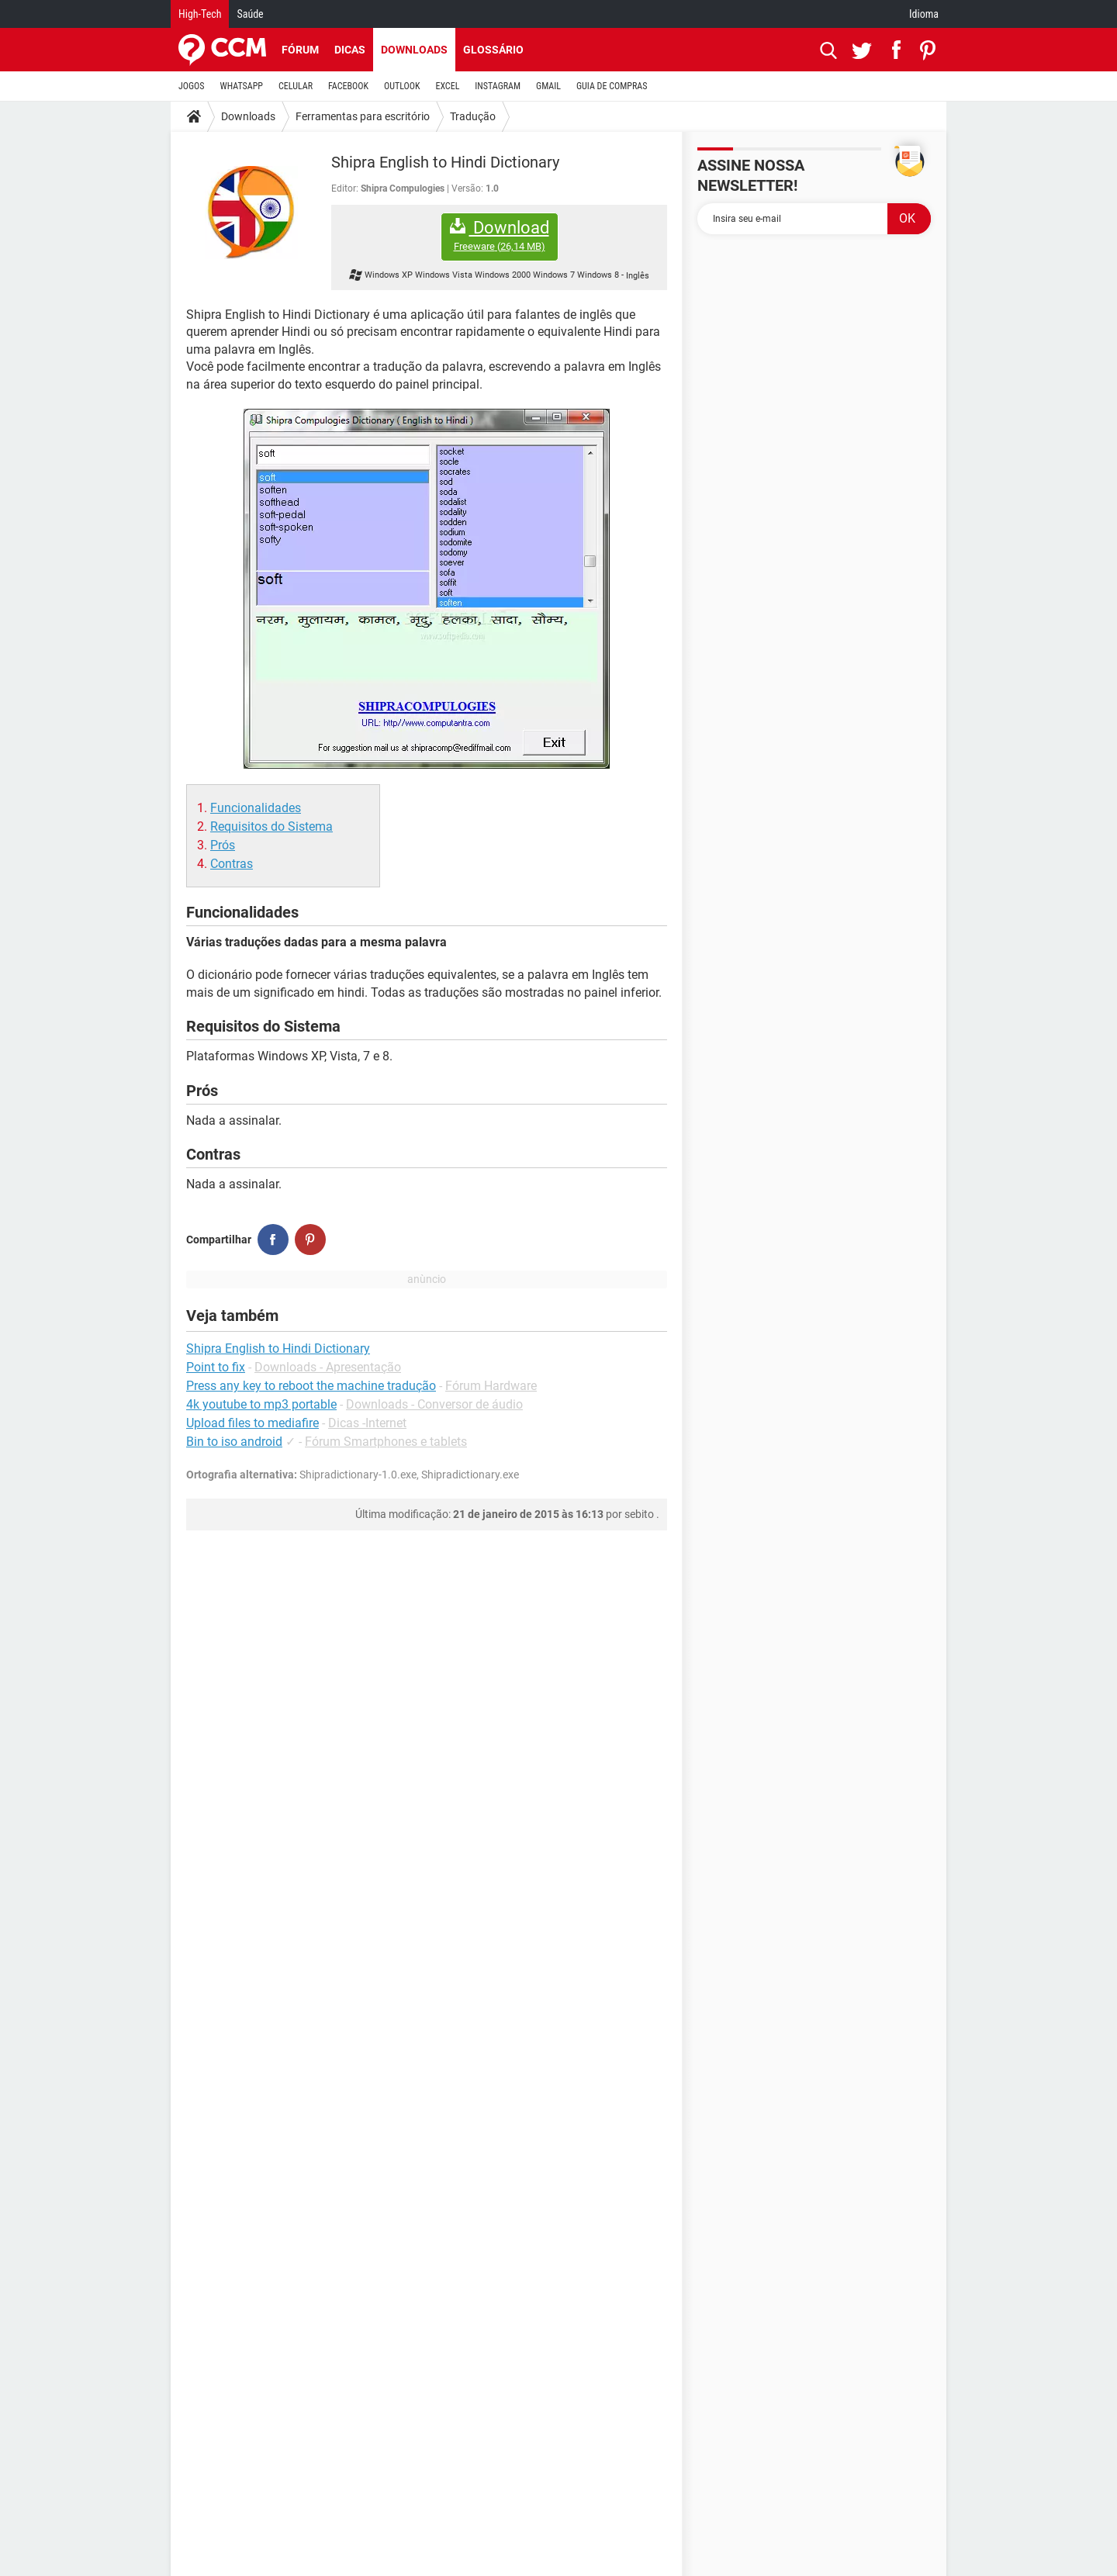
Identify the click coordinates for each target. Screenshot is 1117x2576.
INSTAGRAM (497, 86)
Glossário (493, 49)
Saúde (250, 14)
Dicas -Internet (367, 1423)
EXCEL (447, 86)
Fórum (300, 49)
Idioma (924, 14)
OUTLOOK (402, 86)
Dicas (349, 49)
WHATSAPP (241, 86)
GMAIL (548, 86)
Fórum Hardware (491, 1385)
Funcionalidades (255, 807)
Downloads (414, 49)
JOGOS (191, 86)
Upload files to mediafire (252, 1423)
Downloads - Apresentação (327, 1367)
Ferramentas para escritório (363, 116)
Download (499, 235)
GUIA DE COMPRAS (611, 86)
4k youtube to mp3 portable (261, 1404)
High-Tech (199, 14)
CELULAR (295, 86)
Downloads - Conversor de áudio (434, 1404)
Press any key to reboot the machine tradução (311, 1385)
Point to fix (215, 1367)
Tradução (473, 116)
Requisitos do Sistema (271, 826)
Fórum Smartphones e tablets (386, 1441)
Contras (231, 863)
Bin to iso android (234, 1441)
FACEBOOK (348, 86)
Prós (222, 845)
